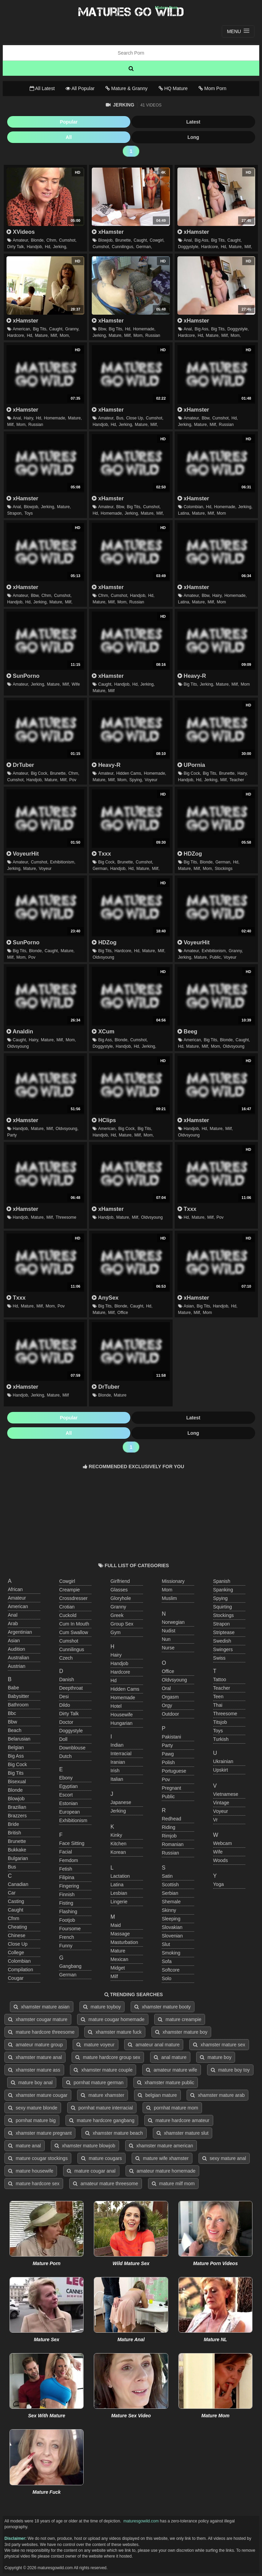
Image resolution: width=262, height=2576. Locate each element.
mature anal (24, 2145)
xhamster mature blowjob (85, 2145)
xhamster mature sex (219, 2044)
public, (216, 957)
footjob (67, 1920)
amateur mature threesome (105, 2183)
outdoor (170, 1714)
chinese (16, 1935)
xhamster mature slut (183, 2133)
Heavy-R (191, 676)
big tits (16, 1773)
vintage (221, 1802)
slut (166, 1944)
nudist (168, 1630)
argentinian (20, 1632)
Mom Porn (212, 88)
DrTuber (20, 765)
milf (111, 690)
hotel (116, 1706)
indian (117, 1745)
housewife (122, 1714)
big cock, (39, 773)
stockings (223, 868)
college (16, 1952)
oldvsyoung (103, 957)
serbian (170, 1893)
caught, (141, 240)
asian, (189, 1306)
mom (221, 513)
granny (118, 1606)
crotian (66, 1606)
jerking (118, 1811)
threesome (66, 1217)
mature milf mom (173, 2183)
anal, (188, 240)
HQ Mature (173, 88)
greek (117, 1615)
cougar (16, 1978)
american (18, 1606)
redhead (171, 1818)
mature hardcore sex (33, 2183)
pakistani (171, 1737)
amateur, (21, 240)
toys (28, 513)
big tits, (218, 240)
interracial (121, 1753)
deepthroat (71, 1688)
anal (12, 1615)
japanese (121, 1802)
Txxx (101, 853)
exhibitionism (73, 1820)
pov (72, 779)
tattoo (219, 1679)
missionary (173, 1581)
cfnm (13, 1918)
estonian (68, 1803)
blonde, (38, 240)
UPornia (191, 765)
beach (14, 1730)
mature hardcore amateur (178, 2120)
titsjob (220, 1722)
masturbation (124, 1942)
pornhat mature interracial (102, 2107)
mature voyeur (95, 2044)
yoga (218, 1884)
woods (220, 1860)
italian (117, 1779)
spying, (136, 779)
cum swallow (73, 1632)
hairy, (29, 418)
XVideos (20, 232)
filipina (66, 1877)
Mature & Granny (126, 88)
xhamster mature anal (35, 2057)
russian (152, 335)
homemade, (144, 329)
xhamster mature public (165, 2082)
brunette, (123, 240)
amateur (17, 1598)
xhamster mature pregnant (40, 2133)
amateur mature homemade (162, 2171)
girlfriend (120, 1581)
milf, (248, 246)
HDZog (189, 853)
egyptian (68, 1786)
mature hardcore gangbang (101, 2120)
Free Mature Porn (131, 11)
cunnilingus (71, 1649)
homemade (123, 1697)
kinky (116, 1835)
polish (168, 1762)
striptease (224, 1632)
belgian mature (157, 2095)
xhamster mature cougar (38, 2095)
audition (16, 1649)
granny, (72, 329)
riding (168, 1827)
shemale (171, 1901)
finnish (66, 1894)
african (15, 1589)
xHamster (107, 232)
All (69, 137)
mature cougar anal (91, 2171)
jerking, (60, 246)
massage (120, 1933)
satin (167, 1876)
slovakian (172, 1927)
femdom (68, 1860)
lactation (120, 1876)
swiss (219, 1658)
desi (64, 1696)
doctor (66, 1722)
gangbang (70, 1966)
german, (144, 246)
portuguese (174, 1771)
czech (66, 1658)
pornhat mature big (32, 2120)
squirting (222, 1606)
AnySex (105, 1297)
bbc (12, 1713)
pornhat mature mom (172, 2107)
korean (118, 1852)
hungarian (122, 1723)
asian (14, 1640)
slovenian (172, 1935)
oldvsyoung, (67, 1128)
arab (13, 1623)
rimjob (169, 1835)
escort (66, 1795)
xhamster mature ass (34, 2070)
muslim (169, 1598)
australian (18, 1657)
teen (218, 1696)
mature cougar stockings (38, 2158)
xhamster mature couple (103, 2070)
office (122, 1312)
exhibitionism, (62, 862)
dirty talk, (16, 246)
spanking (223, 1589)
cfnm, (51, 240)
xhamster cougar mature (38, 2019)
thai (217, 1705)
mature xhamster (102, 2095)
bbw (12, 1722)
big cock (17, 1764)
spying (220, 1598)
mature (120, 1395)
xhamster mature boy (181, 2032)
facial (65, 1852)
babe (13, 1687)
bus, (120, 418)
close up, (135, 418)
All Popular (80, 88)
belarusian (19, 1739)
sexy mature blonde (32, 2107)
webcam (222, 1843)
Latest (193, 122)
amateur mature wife (171, 2070)
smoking (171, 1953)
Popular (68, 122)
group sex (122, 1624)
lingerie (119, 1901)
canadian (18, 1884)
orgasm (170, 1697)
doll (63, 1739)
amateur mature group (35, 2044)
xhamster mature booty (162, 2006)
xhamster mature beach (114, 2133)
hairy (116, 1655)
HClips (104, 1120)
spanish (222, 1581)
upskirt (220, 1770)
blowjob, (106, 240)
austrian (16, 1666)
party (12, 1135)
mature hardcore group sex (107, 2057)
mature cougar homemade (112, 2019)
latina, (184, 513)
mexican (119, 1959)
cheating (17, 1927)
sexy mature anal (224, 2158)
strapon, (15, 513)
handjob (119, 1663)
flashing (68, 1911)
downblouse (72, 1747)
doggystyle (71, 1730)
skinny (169, 1910)
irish (115, 1770)
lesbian (119, 1893)
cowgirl (67, 1581)
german (67, 1974)
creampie (69, 1589)
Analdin (19, 1031)
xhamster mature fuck (115, 2032)
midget (118, 1968)
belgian (16, 1747)
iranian (118, 1762)
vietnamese (225, 1794)
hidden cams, (129, 773)
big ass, (201, 240)
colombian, (194, 506)
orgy (167, 1705)
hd (114, 1680)
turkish (221, 1739)
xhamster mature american (161, 2145)
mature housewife (30, 2171)
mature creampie (179, 2019)
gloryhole (121, 1598)
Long (193, 137)
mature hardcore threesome (41, 2032)
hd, (48, 246)
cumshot (68, 1641)
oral (166, 1688)
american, (22, 329)
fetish (65, 1869)
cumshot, (67, 240)
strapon (221, 1624)
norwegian (173, 1622)
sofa (167, 1961)
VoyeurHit (22, 853)
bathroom (18, 1704)
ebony (66, 1777)
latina (117, 1884)
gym (116, 1632)
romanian (173, 1844)
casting (16, 1901)
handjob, (35, 246)
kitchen (119, 1843)
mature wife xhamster (162, 2158)
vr (215, 1819)
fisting (66, 1903)
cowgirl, (157, 240)
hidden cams (125, 1689)
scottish (170, 1884)
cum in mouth (74, 1624)
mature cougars (101, 2158)
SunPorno (23, 676)
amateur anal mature (153, 2044)
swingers (223, 1649)
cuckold (67, 1615)
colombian (19, 1961)
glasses (119, 1589)
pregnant (171, 1788)
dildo (64, 1705)
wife (76, 684)
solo (166, 1978)
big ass (16, 1756)
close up (18, 1944)
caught (15, 1910)
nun (166, 1639)
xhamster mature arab (217, 2095)
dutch (65, 1756)
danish (66, 1679)
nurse (168, 1647)
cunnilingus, (123, 246)
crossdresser (73, 1598)
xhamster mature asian (42, 2006)
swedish (222, 1641)
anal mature (170, 2057)
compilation (20, 1969)
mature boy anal (32, 2082)
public (168, 1796)
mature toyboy (102, 2006)
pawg (168, 1754)
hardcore (120, 1672)
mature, (236, 246)
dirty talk (68, 1713)
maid (116, 1925)
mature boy (215, 2057)
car (12, 1892)
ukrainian (223, 1761)
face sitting (71, 1843)
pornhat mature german (94, 2082)
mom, (65, 335)
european (69, 1812)
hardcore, (210, 246)
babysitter (18, 1696)
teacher (237, 779)
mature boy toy (230, 2070)
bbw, (102, 329)
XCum (103, 1031)
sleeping (171, 1918)
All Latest (42, 88)
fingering (69, 1886)
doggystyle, (189, 246)
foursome (70, 1928)
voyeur (151, 779)
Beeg (187, 1031)
